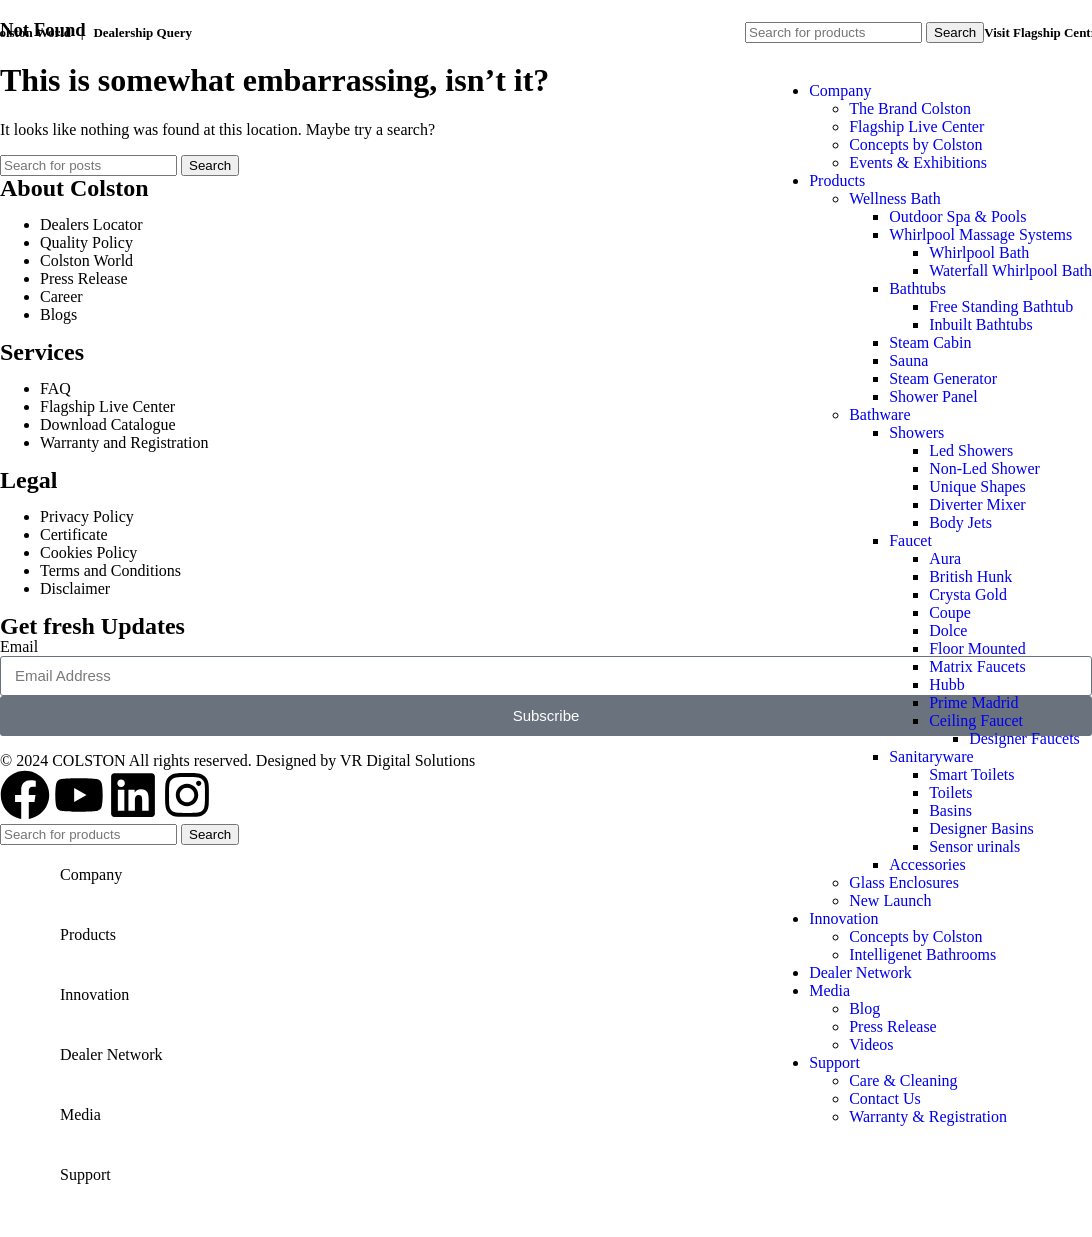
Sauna (908, 360)
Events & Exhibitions (918, 162)
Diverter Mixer (977, 504)
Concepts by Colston (915, 144)
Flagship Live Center (916, 126)
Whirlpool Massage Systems (980, 234)
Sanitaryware (931, 756)
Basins (950, 810)
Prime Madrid (973, 702)
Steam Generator (943, 378)
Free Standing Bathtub (1001, 306)
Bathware (879, 414)
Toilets (950, 792)
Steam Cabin (930, 342)
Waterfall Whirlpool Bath (1010, 270)
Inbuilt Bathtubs (981, 324)
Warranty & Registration (928, 1116)
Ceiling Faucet (976, 720)
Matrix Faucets (977, 666)
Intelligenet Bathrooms (922, 954)
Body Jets (960, 522)
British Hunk (970, 576)
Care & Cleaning (903, 1080)
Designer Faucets (1024, 738)
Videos (871, 1044)
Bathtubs (917, 288)
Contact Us (885, 1098)
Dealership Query (142, 32)
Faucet (910, 540)
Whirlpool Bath (979, 252)
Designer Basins (981, 828)
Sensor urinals (974, 846)
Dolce (948, 630)
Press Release (893, 1026)
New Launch (890, 900)
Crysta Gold (968, 594)
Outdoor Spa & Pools (957, 216)
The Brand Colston (910, 108)
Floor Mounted (977, 648)
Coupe (950, 612)
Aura (945, 558)
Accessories (927, 864)
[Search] (833, 32)
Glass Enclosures (904, 882)
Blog (864, 1008)
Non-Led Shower (984, 468)
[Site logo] (125, 676)
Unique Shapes (977, 486)
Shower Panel (933, 396)
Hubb (947, 684)
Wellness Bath (895, 198)
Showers (916, 432)
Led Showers (971, 450)
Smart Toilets (971, 774)
